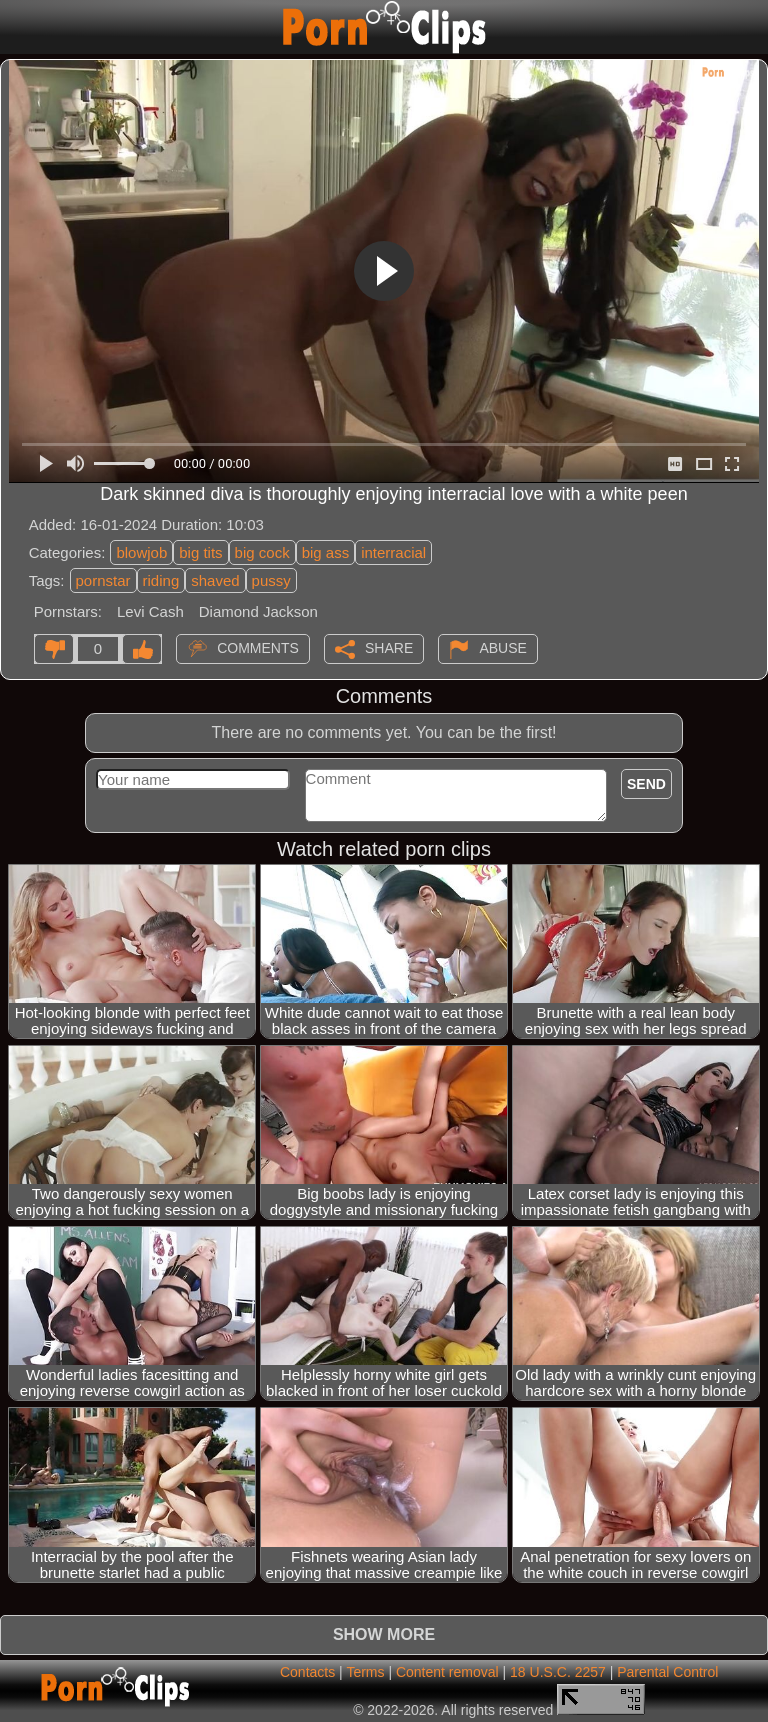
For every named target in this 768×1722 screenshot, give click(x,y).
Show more (384, 1634)
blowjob (141, 552)
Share (389, 647)
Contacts (307, 1672)
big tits (200, 552)
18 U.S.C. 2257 (558, 1672)
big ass (326, 552)
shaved (215, 580)
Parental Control (667, 1672)
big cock (262, 552)
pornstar (103, 580)
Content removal (447, 1672)
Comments (258, 647)
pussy (271, 580)
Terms (365, 1672)
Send (646, 784)
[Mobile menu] (18, 27)
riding (161, 580)
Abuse (502, 647)
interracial (393, 552)
